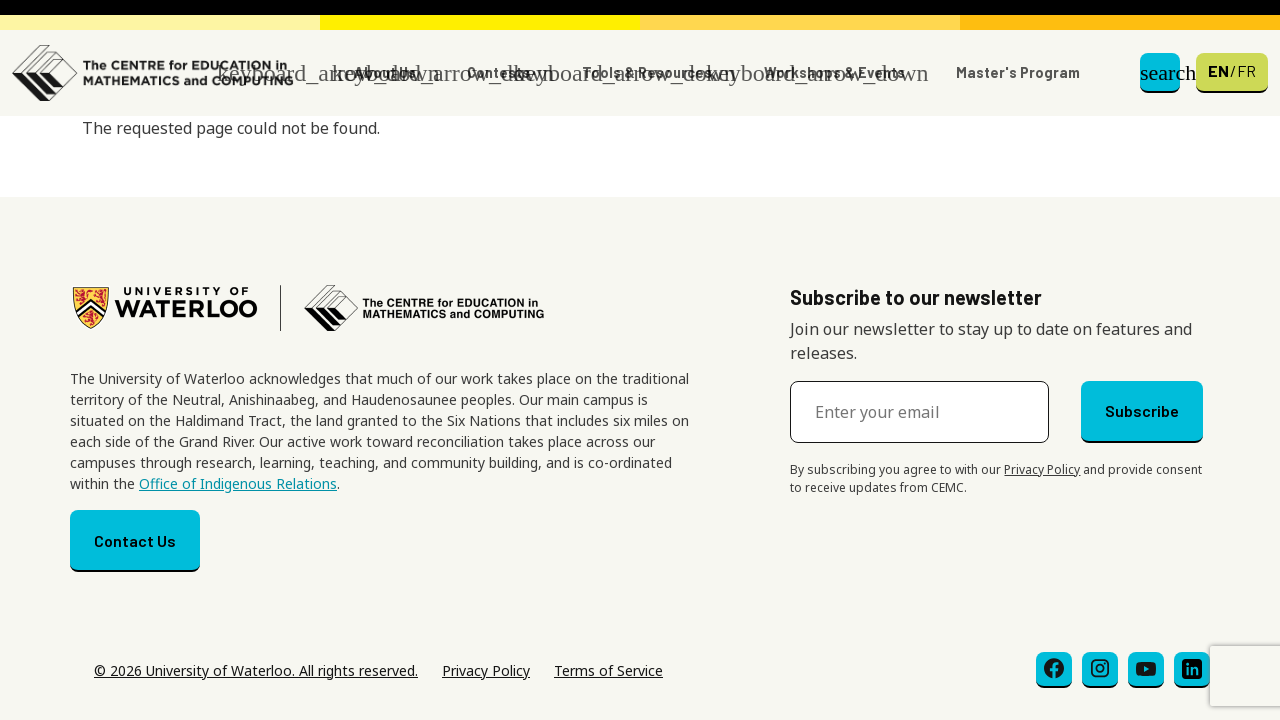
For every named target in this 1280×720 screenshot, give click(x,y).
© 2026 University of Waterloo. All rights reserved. (256, 670)
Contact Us (135, 540)
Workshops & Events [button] (834, 72)
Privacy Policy (1042, 469)
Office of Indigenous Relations (238, 483)
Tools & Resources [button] (647, 72)
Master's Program (1018, 72)
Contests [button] (498, 72)
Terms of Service (608, 670)
